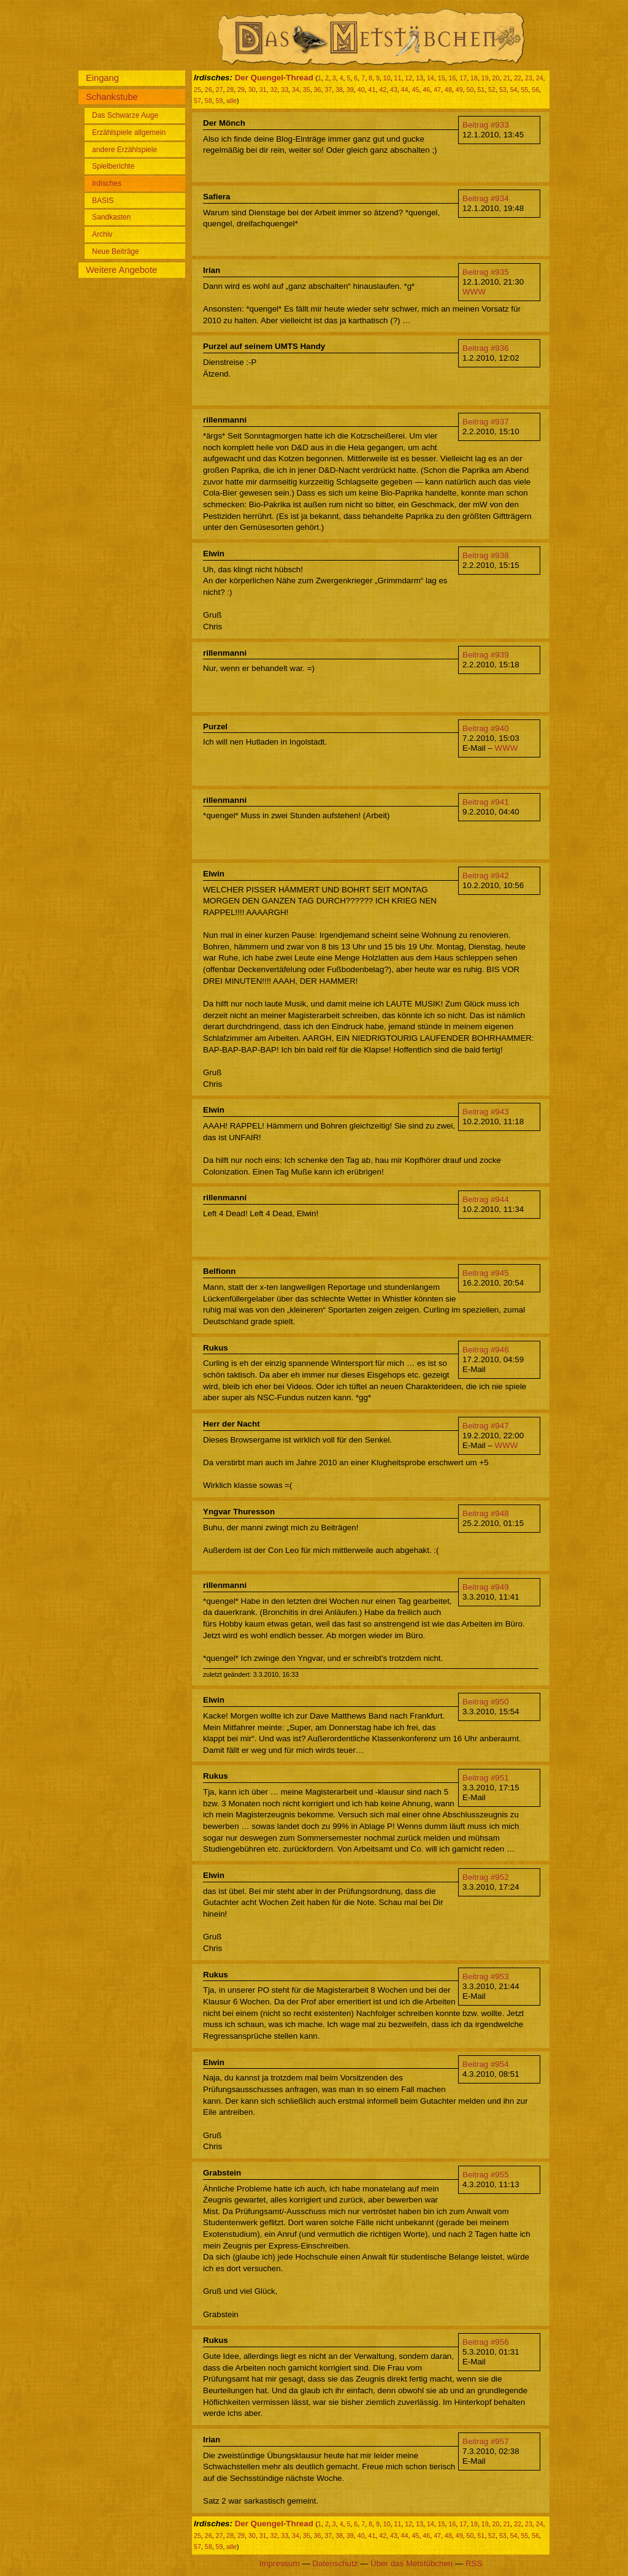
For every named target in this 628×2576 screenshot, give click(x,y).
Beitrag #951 (485, 1777)
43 (393, 89)
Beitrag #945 (485, 1273)
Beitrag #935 (485, 272)
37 (328, 89)
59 (219, 100)
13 (419, 78)
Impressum (279, 2563)
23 (528, 78)
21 (506, 78)
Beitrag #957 (485, 2441)
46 (426, 89)
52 (492, 89)
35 (306, 89)
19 (485, 78)
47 (437, 89)
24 (539, 78)
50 (470, 89)
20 (496, 78)
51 (480, 89)
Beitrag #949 (485, 1587)
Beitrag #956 (485, 2342)
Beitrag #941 (485, 802)
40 (361, 89)
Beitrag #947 (485, 1425)
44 (404, 89)
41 (372, 89)
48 (448, 89)
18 (474, 78)
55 (524, 89)
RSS (473, 2563)
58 (208, 100)
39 (350, 89)
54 (514, 89)
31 (263, 89)
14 (430, 78)
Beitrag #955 (485, 2174)
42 (382, 89)
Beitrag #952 (485, 1877)
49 (459, 89)
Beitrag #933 (485, 124)
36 (317, 89)
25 (197, 89)
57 (197, 100)
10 (387, 78)
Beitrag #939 (485, 654)
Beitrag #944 (485, 1199)
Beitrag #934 (485, 198)
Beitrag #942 (485, 875)
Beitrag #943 (485, 1111)
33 (284, 89)
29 (241, 89)
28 (230, 89)
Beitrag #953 (485, 1976)
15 (441, 78)
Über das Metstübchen (411, 2563)
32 (273, 89)
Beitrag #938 (485, 555)
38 (339, 89)
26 (208, 89)
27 (219, 89)
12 (408, 78)
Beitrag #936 (485, 348)
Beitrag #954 (485, 2064)
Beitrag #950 (485, 1701)
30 (252, 89)
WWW (474, 291)
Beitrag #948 (485, 1513)
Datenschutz (335, 2563)
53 (503, 89)
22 (517, 78)
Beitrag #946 (485, 1349)
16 (452, 78)
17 (463, 78)
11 (398, 78)
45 (415, 89)
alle (231, 100)
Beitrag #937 (485, 421)
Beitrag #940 (485, 728)
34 (295, 89)
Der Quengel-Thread (274, 77)
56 (535, 89)
